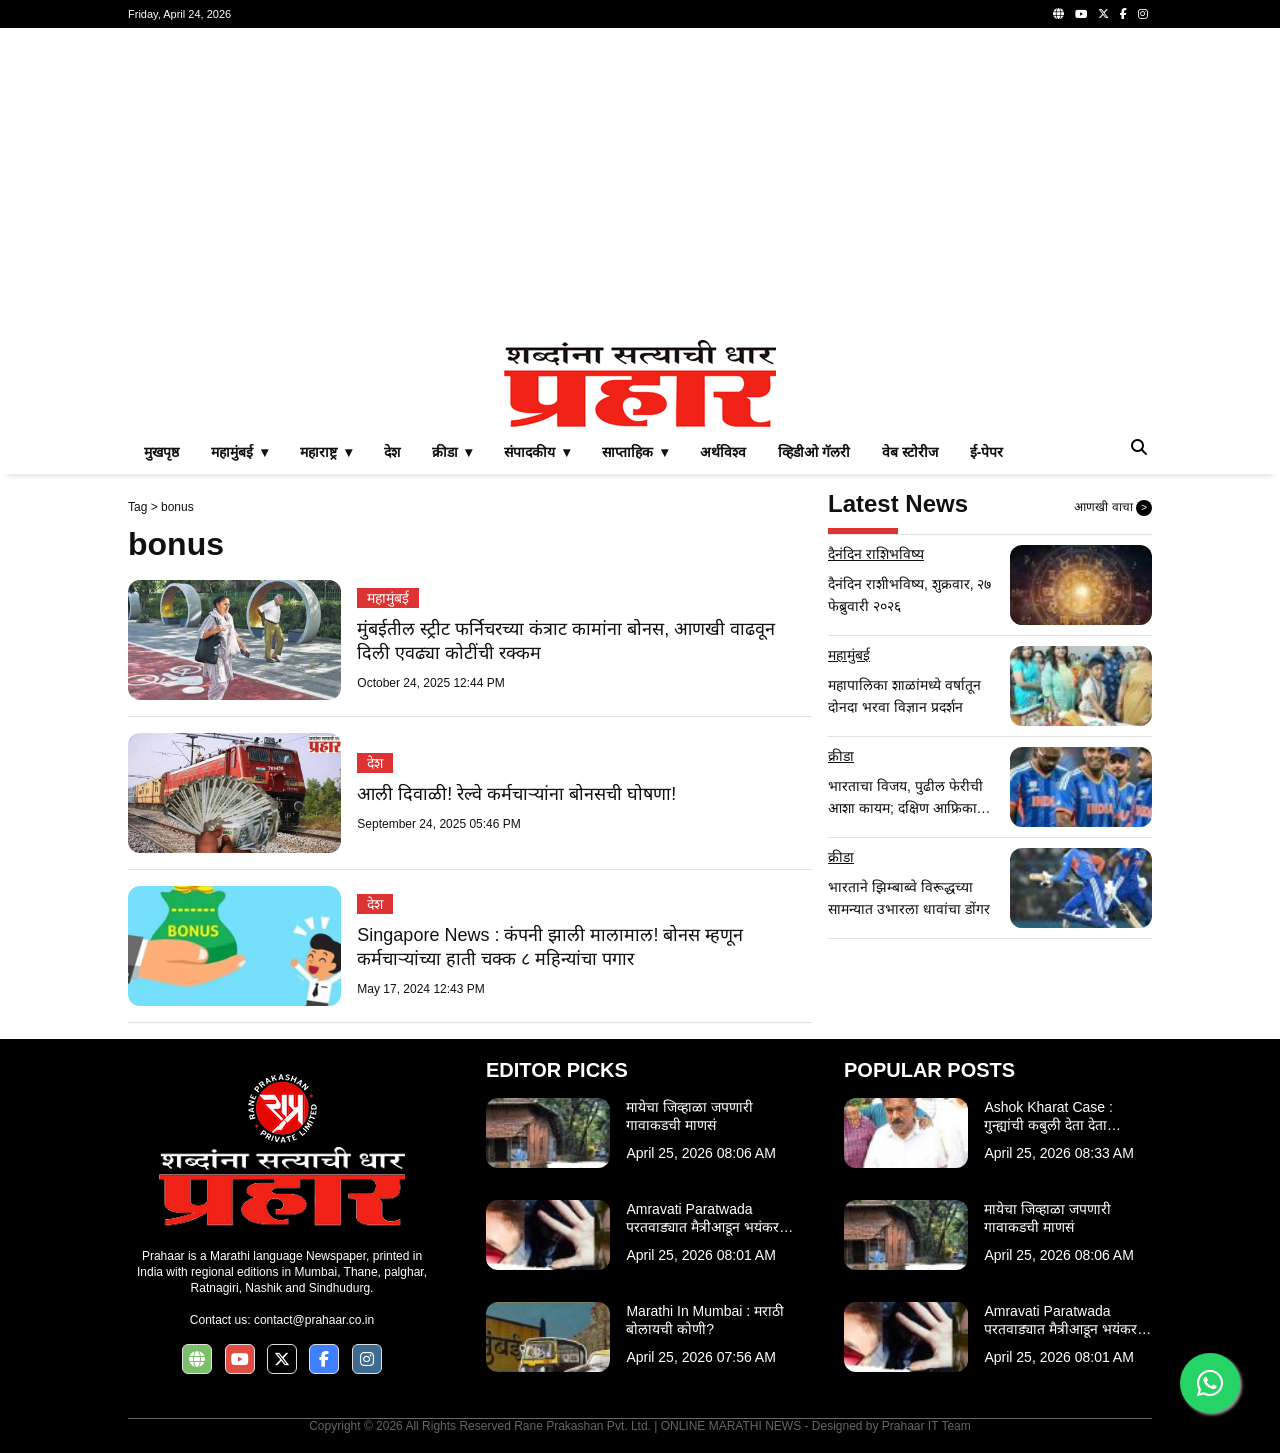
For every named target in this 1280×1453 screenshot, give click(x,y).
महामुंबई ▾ (239, 452)
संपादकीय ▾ (537, 452)
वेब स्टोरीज (910, 452)
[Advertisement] (640, 184)
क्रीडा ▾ (452, 452)
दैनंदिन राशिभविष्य (876, 554)
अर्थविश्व (723, 452)
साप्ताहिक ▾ (635, 452)
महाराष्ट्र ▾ (326, 452)
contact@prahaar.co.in (314, 1320)
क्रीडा (841, 756)
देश (392, 452)
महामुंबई (388, 598)
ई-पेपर (987, 452)
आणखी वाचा (1113, 508)
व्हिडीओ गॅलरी (814, 452)
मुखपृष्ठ (161, 452)
